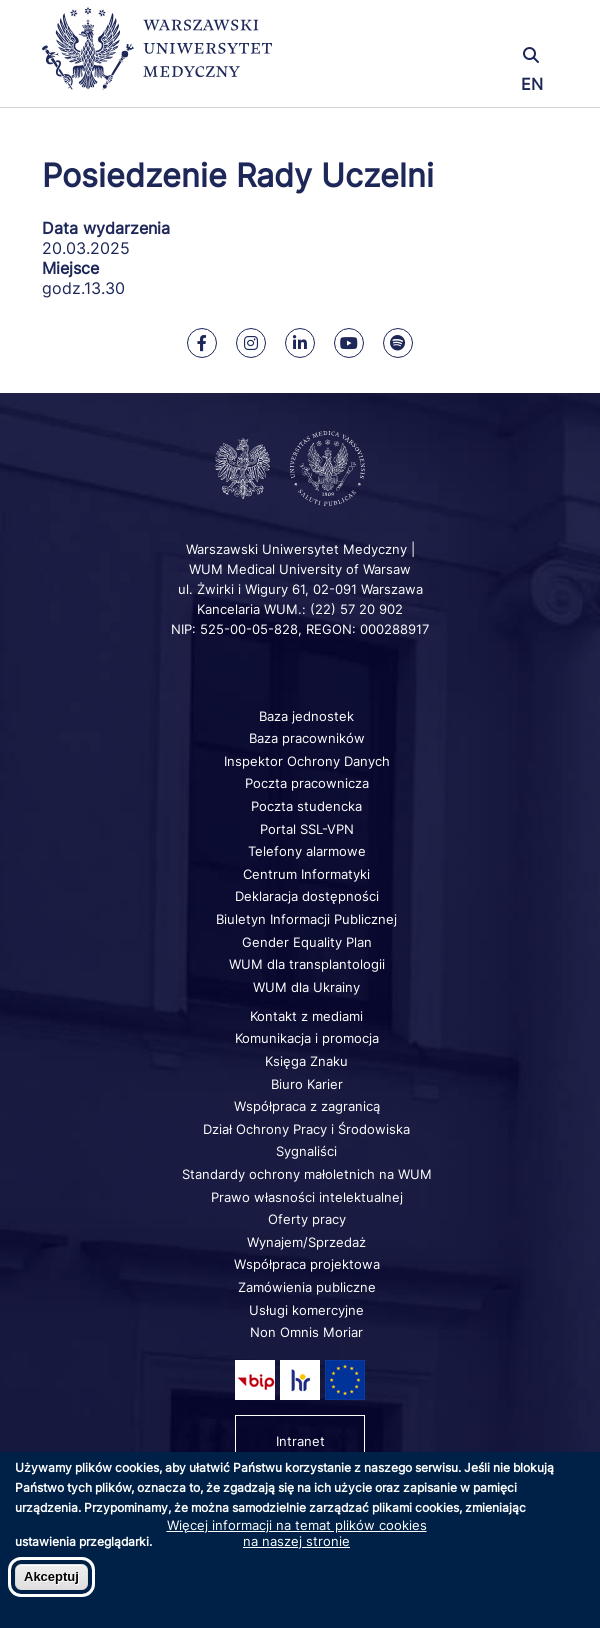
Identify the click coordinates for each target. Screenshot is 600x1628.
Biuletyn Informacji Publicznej (306, 919)
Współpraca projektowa (307, 1264)
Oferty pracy (307, 1219)
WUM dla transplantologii (307, 964)
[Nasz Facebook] (202, 343)
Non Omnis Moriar (306, 1332)
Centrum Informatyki (306, 874)
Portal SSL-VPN (307, 829)
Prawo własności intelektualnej (307, 1197)
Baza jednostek (306, 716)
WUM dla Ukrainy (306, 987)
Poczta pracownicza (307, 783)
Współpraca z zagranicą (307, 1106)
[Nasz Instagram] (251, 343)
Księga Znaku (306, 1061)
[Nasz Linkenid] (300, 343)
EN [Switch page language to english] (532, 84)
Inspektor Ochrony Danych (307, 761)
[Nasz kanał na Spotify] (398, 343)
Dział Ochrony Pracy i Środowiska (306, 1129)
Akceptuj (51, 1576)
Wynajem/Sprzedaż (306, 1242)
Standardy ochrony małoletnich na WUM (307, 1174)
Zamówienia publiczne (307, 1287)
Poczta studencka (306, 806)
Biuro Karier (307, 1084)
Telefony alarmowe (307, 851)
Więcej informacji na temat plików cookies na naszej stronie (297, 1533)
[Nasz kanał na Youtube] (349, 343)
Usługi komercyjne (306, 1310)
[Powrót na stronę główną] (157, 57)
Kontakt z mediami (306, 1016)
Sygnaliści (306, 1151)
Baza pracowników (307, 738)
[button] (472, 27)
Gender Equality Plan (307, 942)
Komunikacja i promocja (307, 1038)
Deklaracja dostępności (307, 896)
